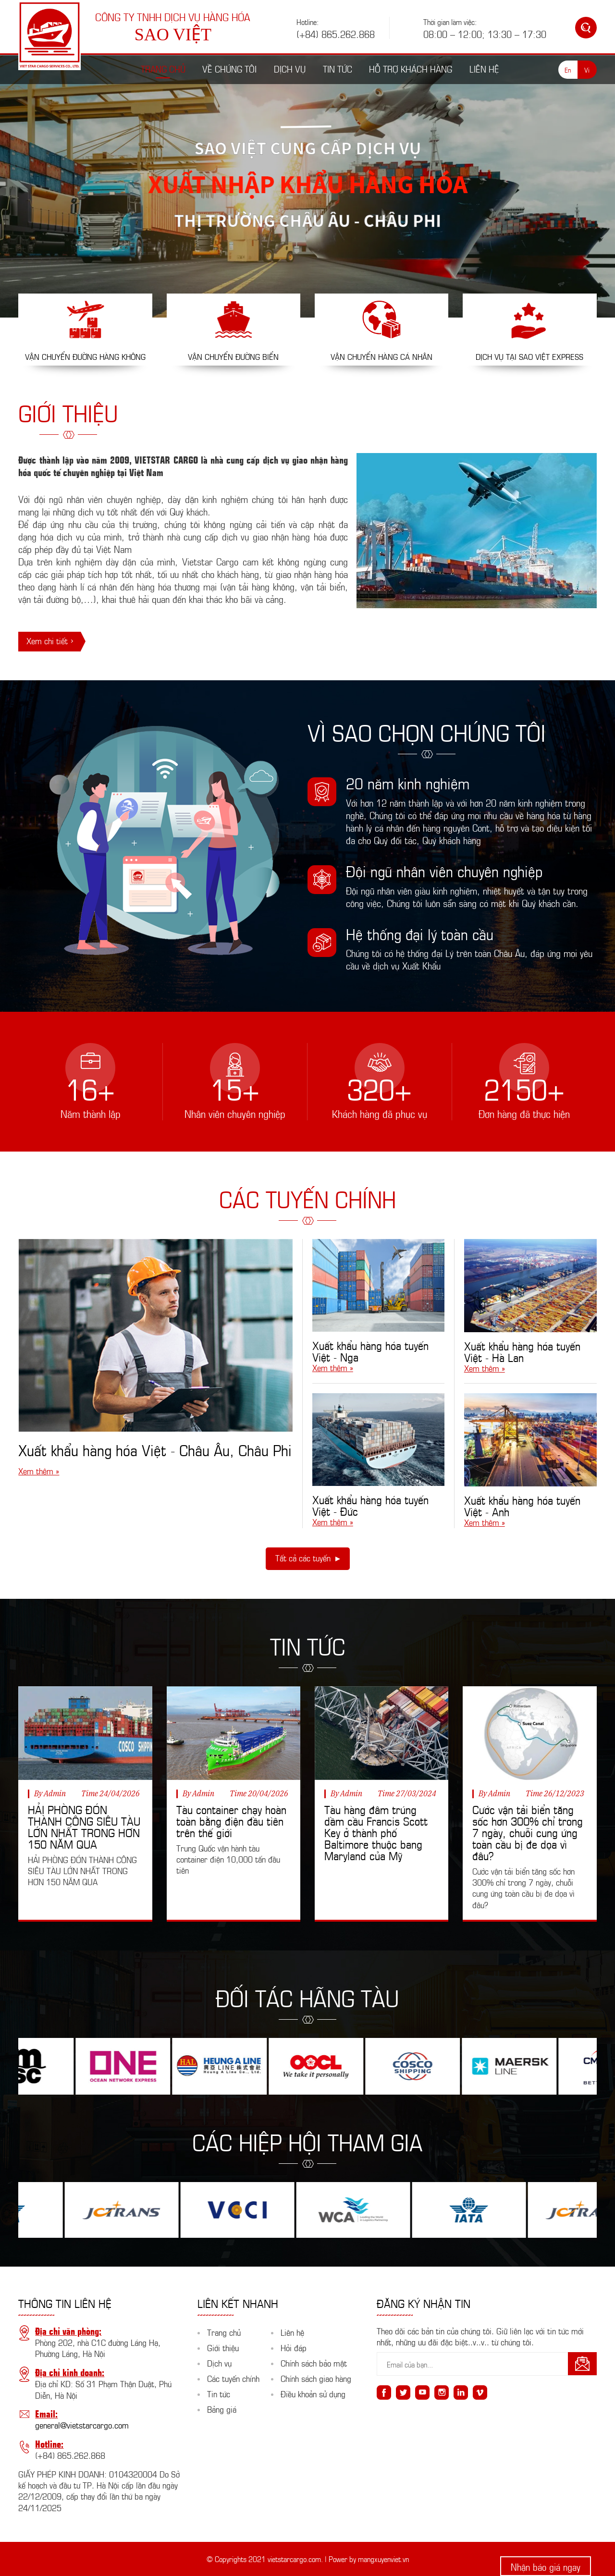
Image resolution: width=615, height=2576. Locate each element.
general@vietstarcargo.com (82, 2424)
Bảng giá (221, 2409)
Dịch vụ (290, 68)
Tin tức (337, 68)
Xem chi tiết (47, 640)
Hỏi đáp (294, 2347)
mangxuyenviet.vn (383, 2558)
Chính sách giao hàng (316, 2378)
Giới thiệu (223, 2347)
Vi (587, 69)
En (568, 69)
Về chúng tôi (229, 68)
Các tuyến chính (233, 2378)
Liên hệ (484, 68)
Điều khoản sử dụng (313, 2393)
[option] (307, 180)
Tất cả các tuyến (303, 1557)
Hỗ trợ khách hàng (410, 68)
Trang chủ (163, 68)
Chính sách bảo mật (314, 2362)
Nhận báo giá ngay (545, 2566)
